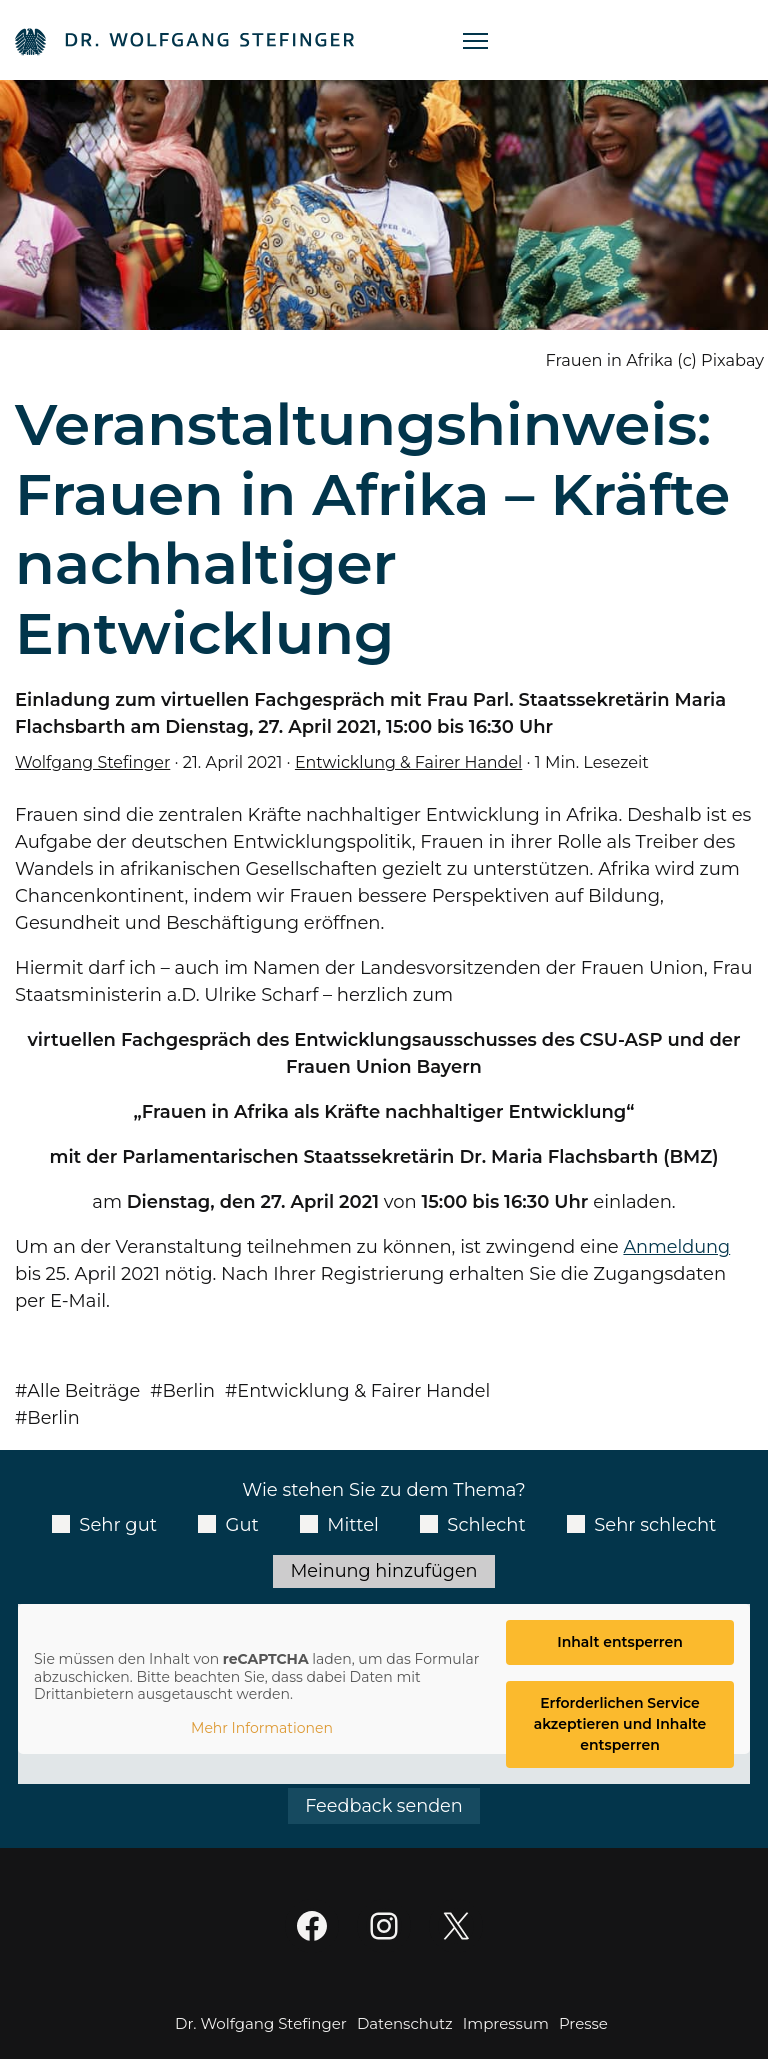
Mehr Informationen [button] (262, 1729)
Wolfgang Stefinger (94, 762)
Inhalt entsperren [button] (620, 1643)
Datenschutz (405, 2024)
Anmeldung (677, 1247)
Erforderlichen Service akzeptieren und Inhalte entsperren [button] (620, 1725)
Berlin (191, 1391)
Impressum (506, 2024)
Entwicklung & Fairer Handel (413, 762)
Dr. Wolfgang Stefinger (261, 2024)
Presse (583, 2024)
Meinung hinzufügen (384, 1571)
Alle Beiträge (85, 1391)
